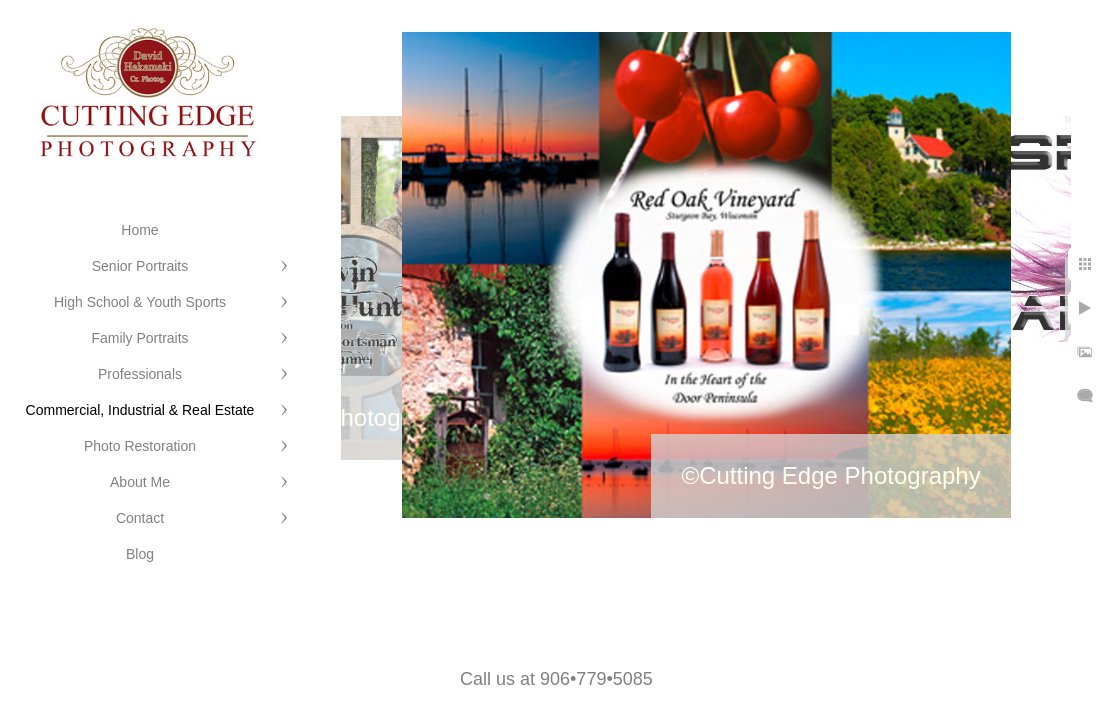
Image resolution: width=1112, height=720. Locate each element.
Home (139, 230)
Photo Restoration (140, 446)
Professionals (140, 374)
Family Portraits (139, 338)
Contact (140, 518)
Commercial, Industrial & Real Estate (140, 410)
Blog (140, 554)
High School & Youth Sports (140, 302)
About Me (140, 482)
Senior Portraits (140, 266)
